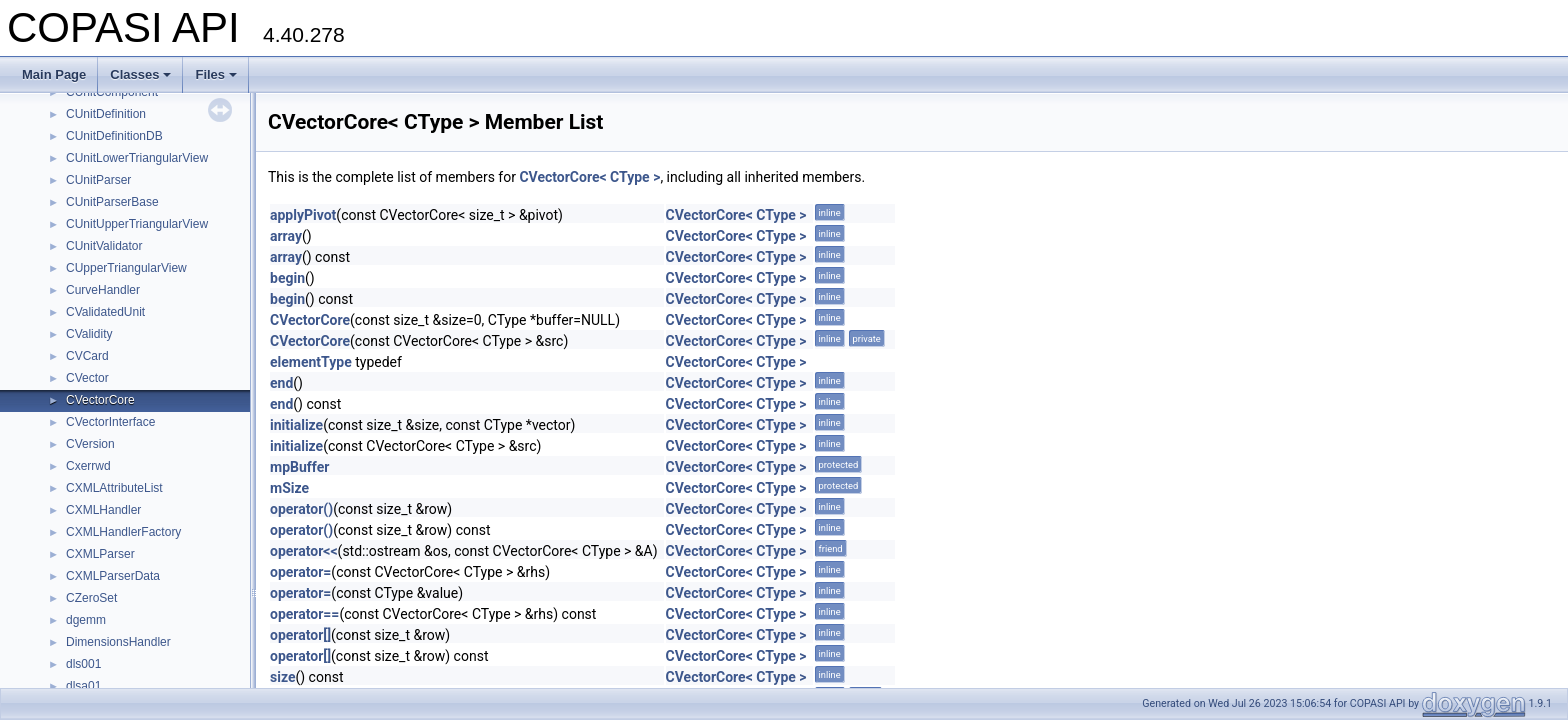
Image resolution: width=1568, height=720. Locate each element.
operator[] (300, 635)
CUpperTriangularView (126, 268)
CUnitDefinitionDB (114, 136)
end (281, 383)
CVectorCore (100, 400)
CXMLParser (100, 554)
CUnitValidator (104, 246)
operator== (304, 614)
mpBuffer (299, 467)
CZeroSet (91, 598)
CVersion (90, 444)
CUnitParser (98, 180)
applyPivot (303, 215)
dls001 (83, 664)
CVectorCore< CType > (589, 177)
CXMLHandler (103, 510)
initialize (296, 425)
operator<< (304, 551)
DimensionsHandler (118, 642)
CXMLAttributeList (114, 488)
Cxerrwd (88, 466)
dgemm (86, 620)
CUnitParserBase (112, 202)
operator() (301, 509)
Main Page (54, 74)
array (286, 236)
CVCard (87, 356)
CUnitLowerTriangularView (137, 158)
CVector (87, 378)
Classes (140, 74)
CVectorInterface (110, 422)
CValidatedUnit (105, 312)
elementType (311, 362)
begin (287, 278)
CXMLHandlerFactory (123, 532)
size (282, 677)
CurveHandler (103, 290)
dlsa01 (83, 686)
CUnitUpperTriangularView (137, 224)
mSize (289, 488)
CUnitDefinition (106, 114)
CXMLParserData (113, 576)
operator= (300, 572)
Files (216, 74)
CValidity (89, 334)
